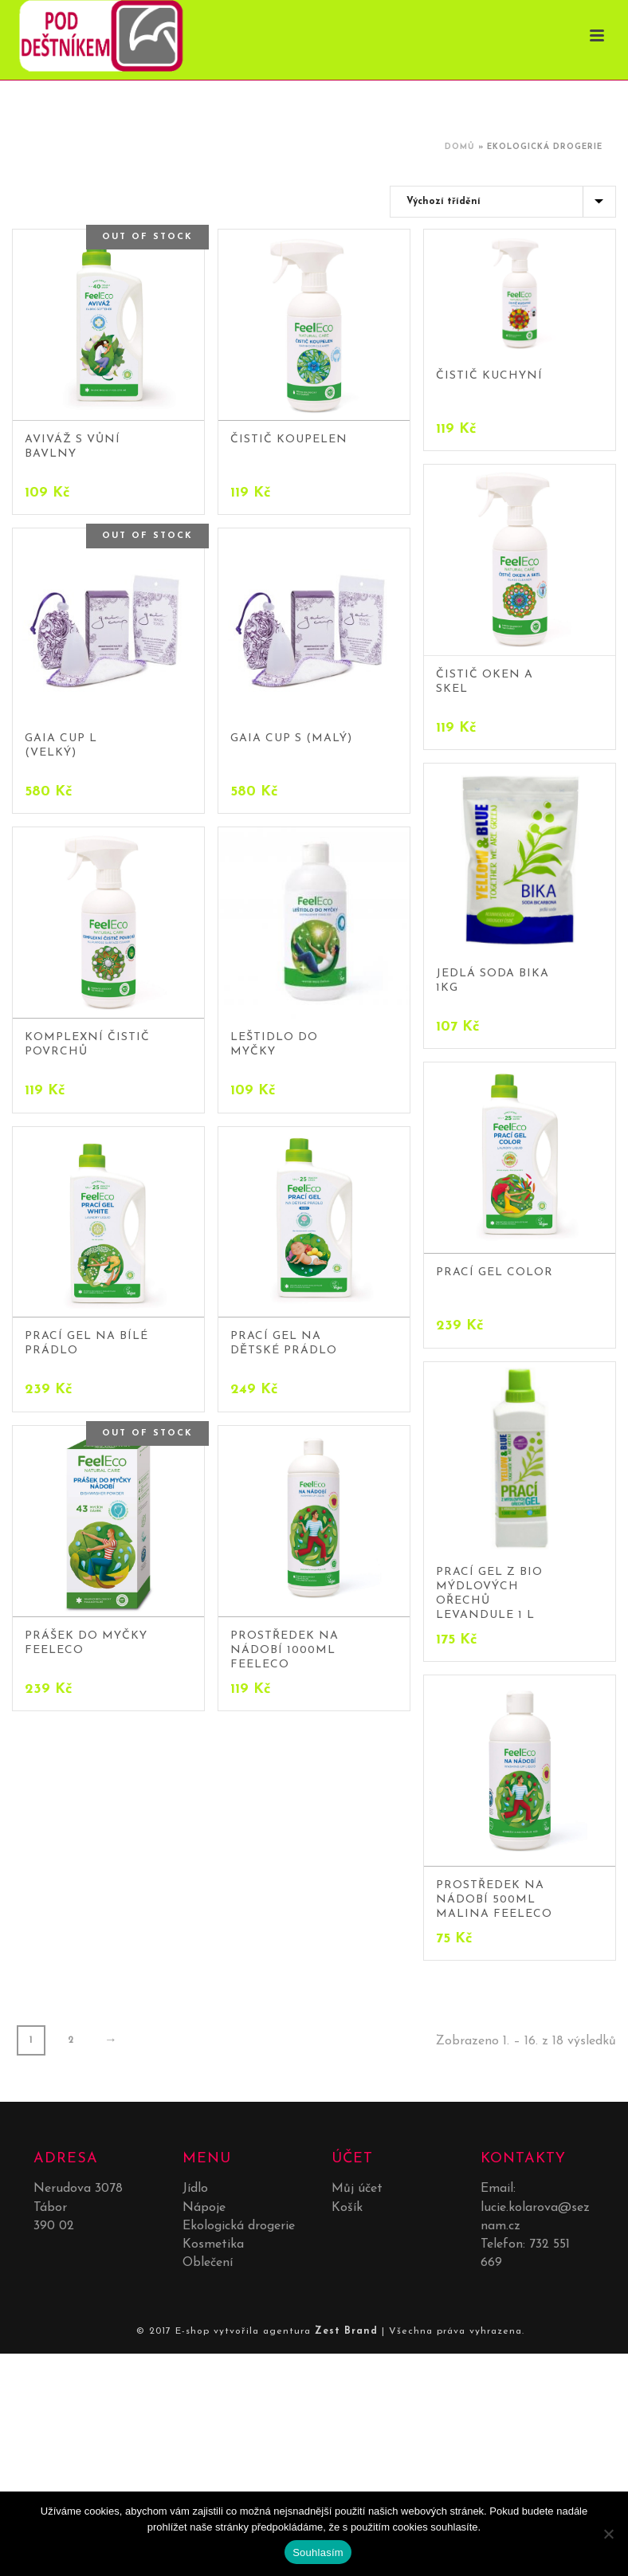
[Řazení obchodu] (503, 202)
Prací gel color (494, 1272)
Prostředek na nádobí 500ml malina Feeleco (494, 1899)
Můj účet (357, 2188)
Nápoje (204, 2207)
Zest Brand (346, 2331)
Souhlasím (317, 2552)
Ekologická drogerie (239, 2226)
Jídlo (195, 2188)
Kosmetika (213, 2244)
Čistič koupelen (288, 440)
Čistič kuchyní (489, 376)
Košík (347, 2207)
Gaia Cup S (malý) (291, 738)
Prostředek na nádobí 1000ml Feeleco (284, 1650)
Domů (460, 147)
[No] (608, 2534)
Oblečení (208, 2262)
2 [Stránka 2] (70, 2040)
